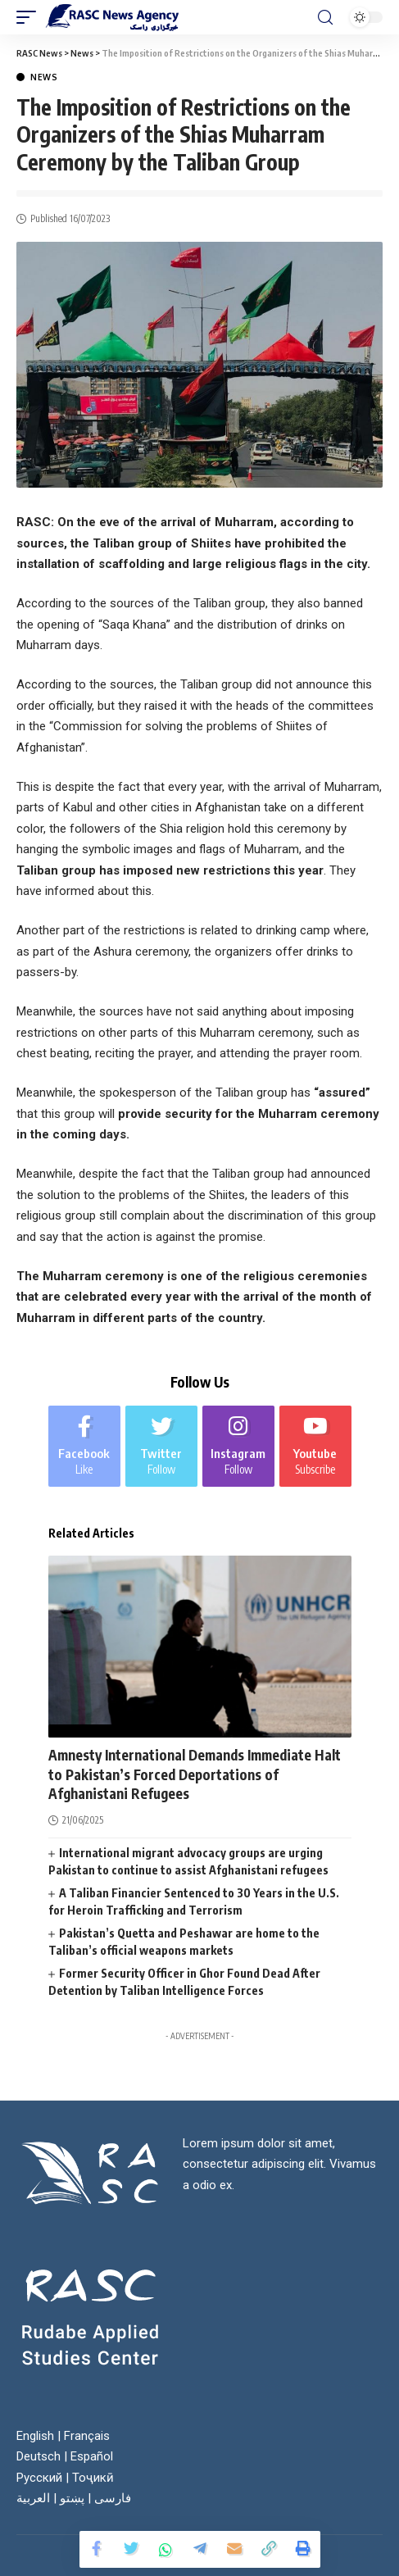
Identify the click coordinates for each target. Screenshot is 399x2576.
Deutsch (38, 2456)
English (35, 2435)
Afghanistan (88, 1731)
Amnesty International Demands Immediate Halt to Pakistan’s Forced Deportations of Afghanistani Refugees (194, 1774)
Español (91, 2456)
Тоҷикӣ (93, 2477)
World (195, 1731)
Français (87, 2435)
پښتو (72, 2498)
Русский (39, 2477)
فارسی (112, 2498)
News (44, 77)
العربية (33, 2498)
